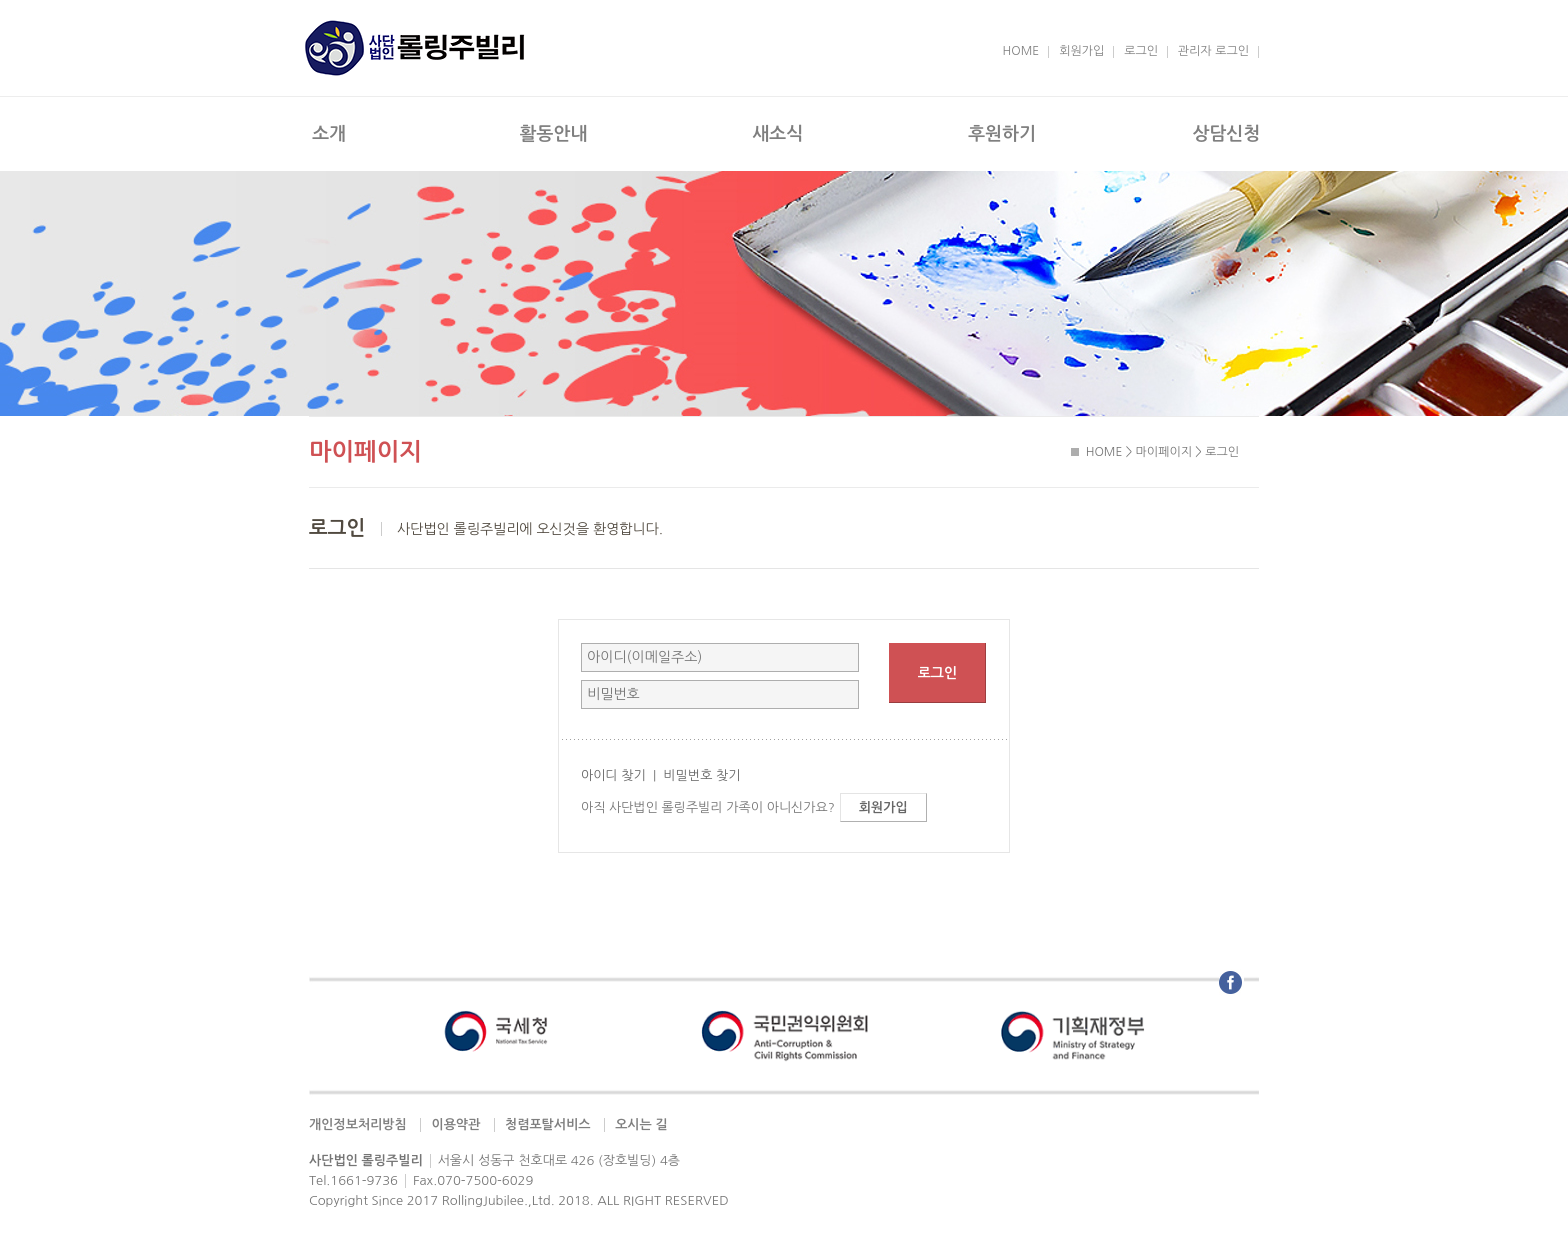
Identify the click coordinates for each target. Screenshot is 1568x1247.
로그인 (1141, 51)
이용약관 (455, 1124)
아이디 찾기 (613, 775)
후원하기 (1002, 134)
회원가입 (1081, 51)
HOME (1021, 51)
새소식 (777, 134)
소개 (329, 134)
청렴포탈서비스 (548, 1124)
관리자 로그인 (1213, 51)
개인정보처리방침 (358, 1124)
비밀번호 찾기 (701, 775)
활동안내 (554, 134)
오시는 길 (641, 1124)
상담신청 (1226, 134)
